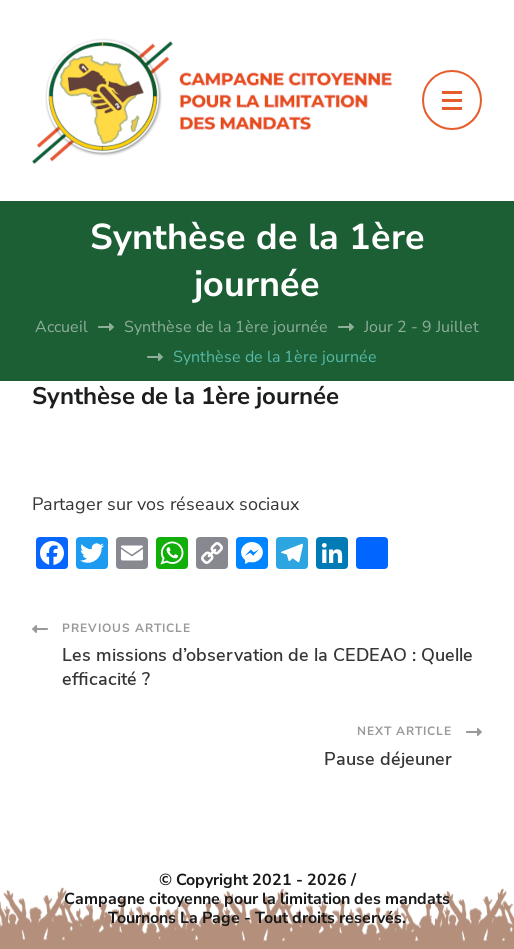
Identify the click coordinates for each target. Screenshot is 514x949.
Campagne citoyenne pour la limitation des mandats (257, 899)
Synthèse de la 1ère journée (185, 396)
